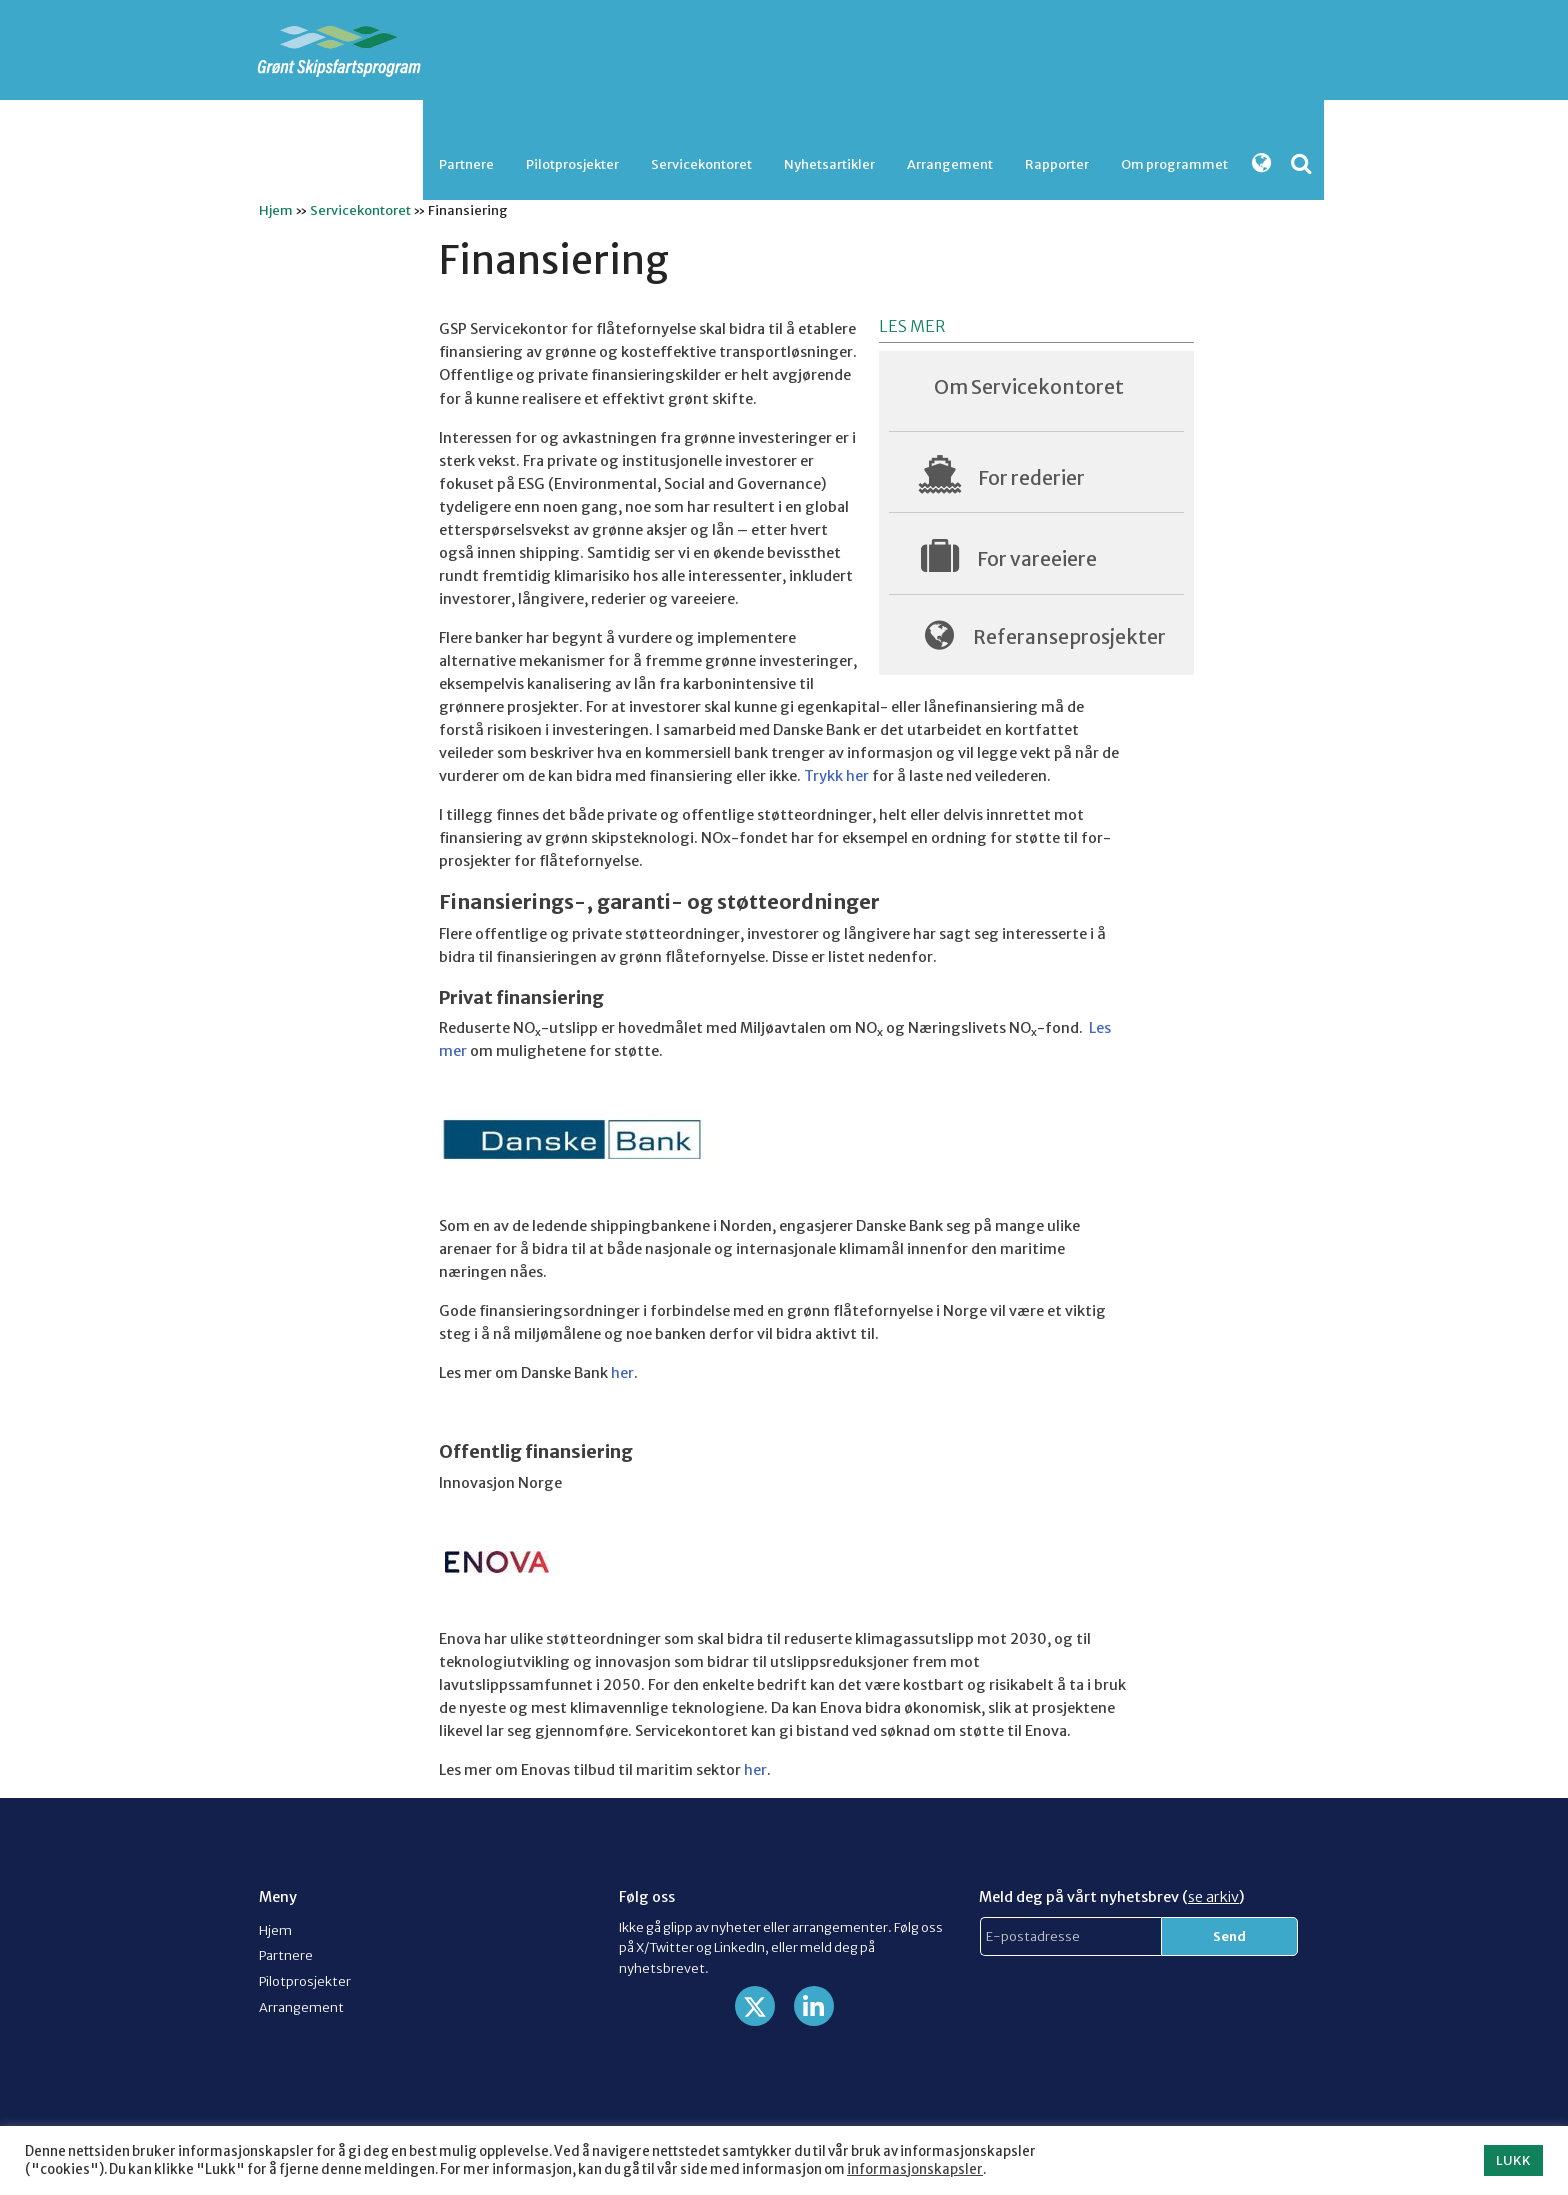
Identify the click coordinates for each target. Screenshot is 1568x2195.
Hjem (276, 210)
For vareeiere (1037, 559)
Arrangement (950, 164)
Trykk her (836, 776)
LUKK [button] (1513, 2160)
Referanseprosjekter (1069, 637)
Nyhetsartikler (829, 164)
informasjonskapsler (915, 2169)
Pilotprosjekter (572, 164)
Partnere (466, 164)
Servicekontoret (701, 164)
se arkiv (1213, 1897)
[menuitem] (466, 164)
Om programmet (1174, 164)
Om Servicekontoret (1029, 387)
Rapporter (1057, 164)
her (622, 1373)
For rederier (1031, 478)
